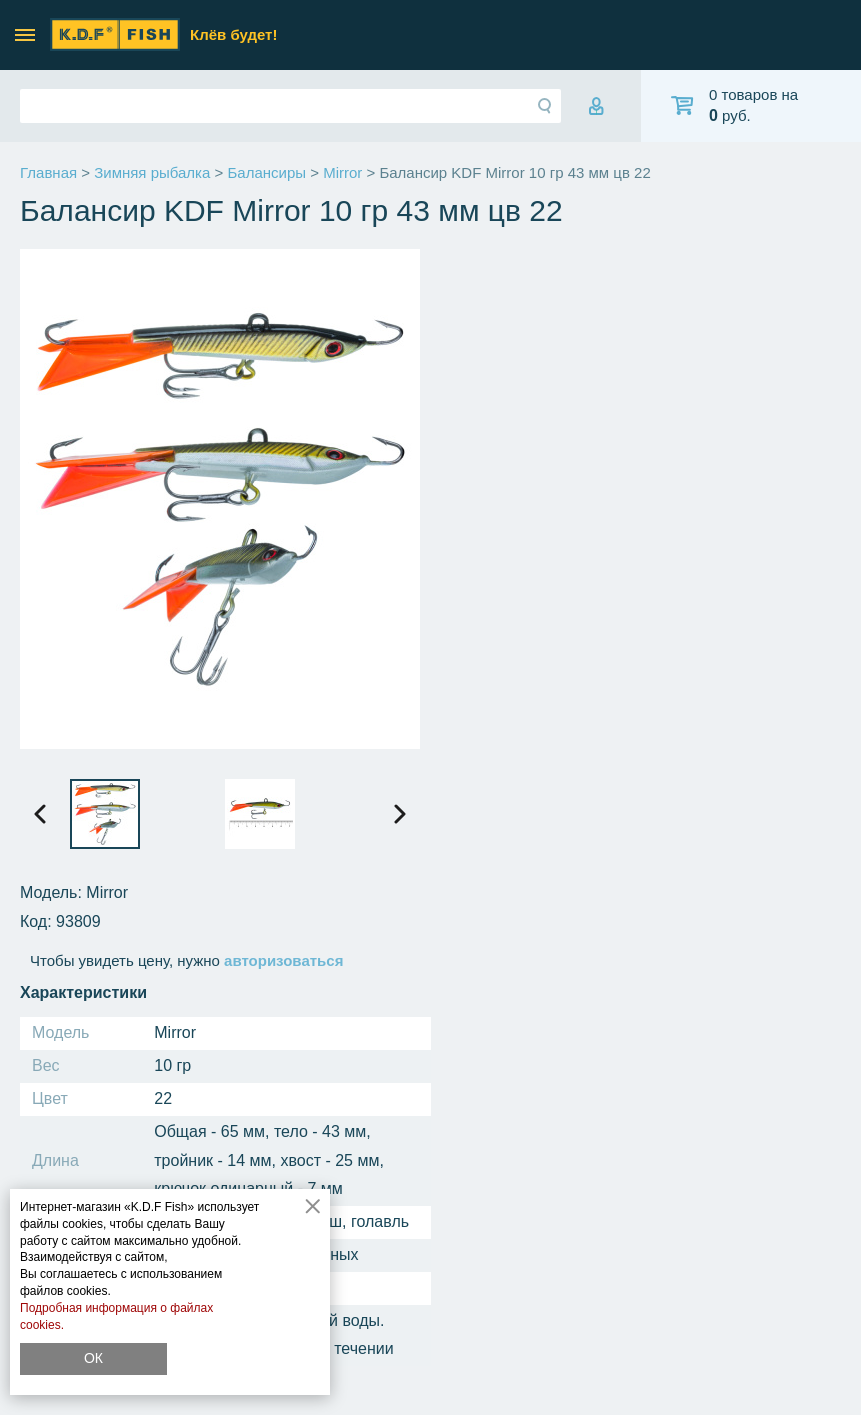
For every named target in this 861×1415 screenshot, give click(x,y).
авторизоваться (283, 960)
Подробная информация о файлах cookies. (116, 1316)
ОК (93, 1358)
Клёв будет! (233, 34)
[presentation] (40, 814)
